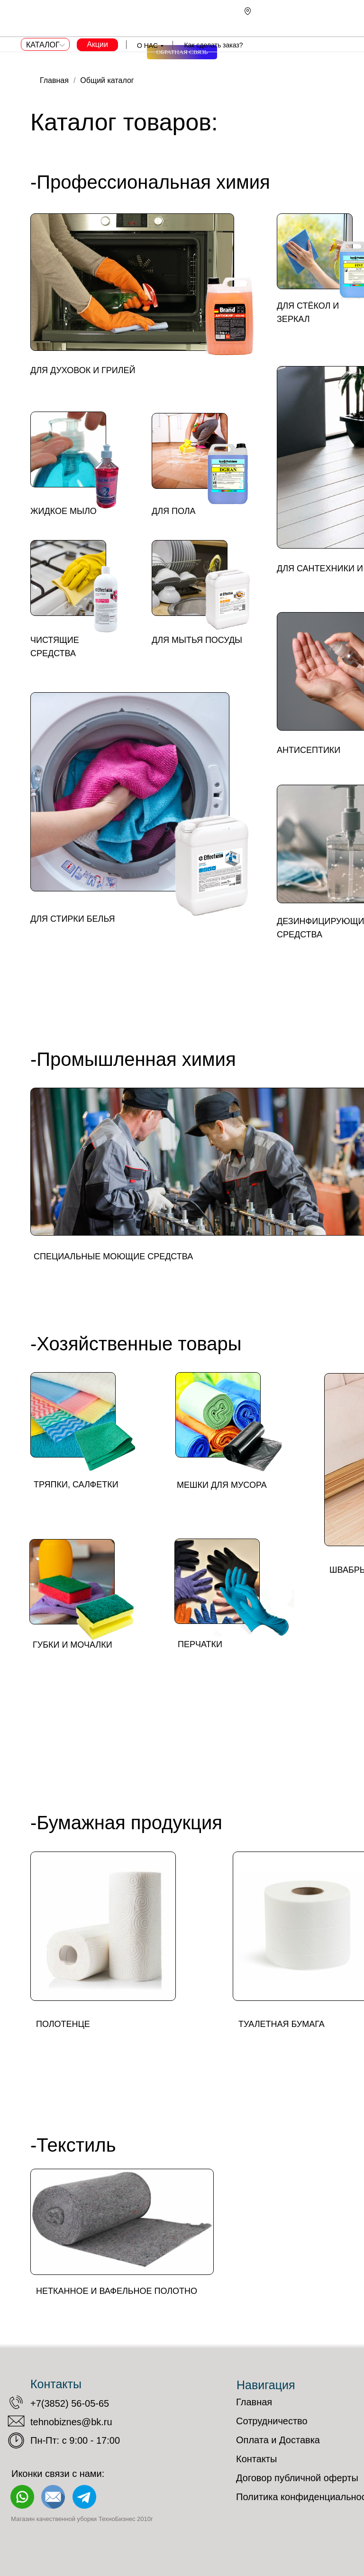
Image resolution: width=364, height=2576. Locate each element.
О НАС (147, 45)
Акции (97, 44)
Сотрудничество (272, 2421)
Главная (54, 80)
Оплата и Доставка (278, 2440)
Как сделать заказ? (213, 45)
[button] (182, 52)
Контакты (256, 2459)
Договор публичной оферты (297, 2478)
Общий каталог (107, 80)
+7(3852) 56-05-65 (69, 2403)
